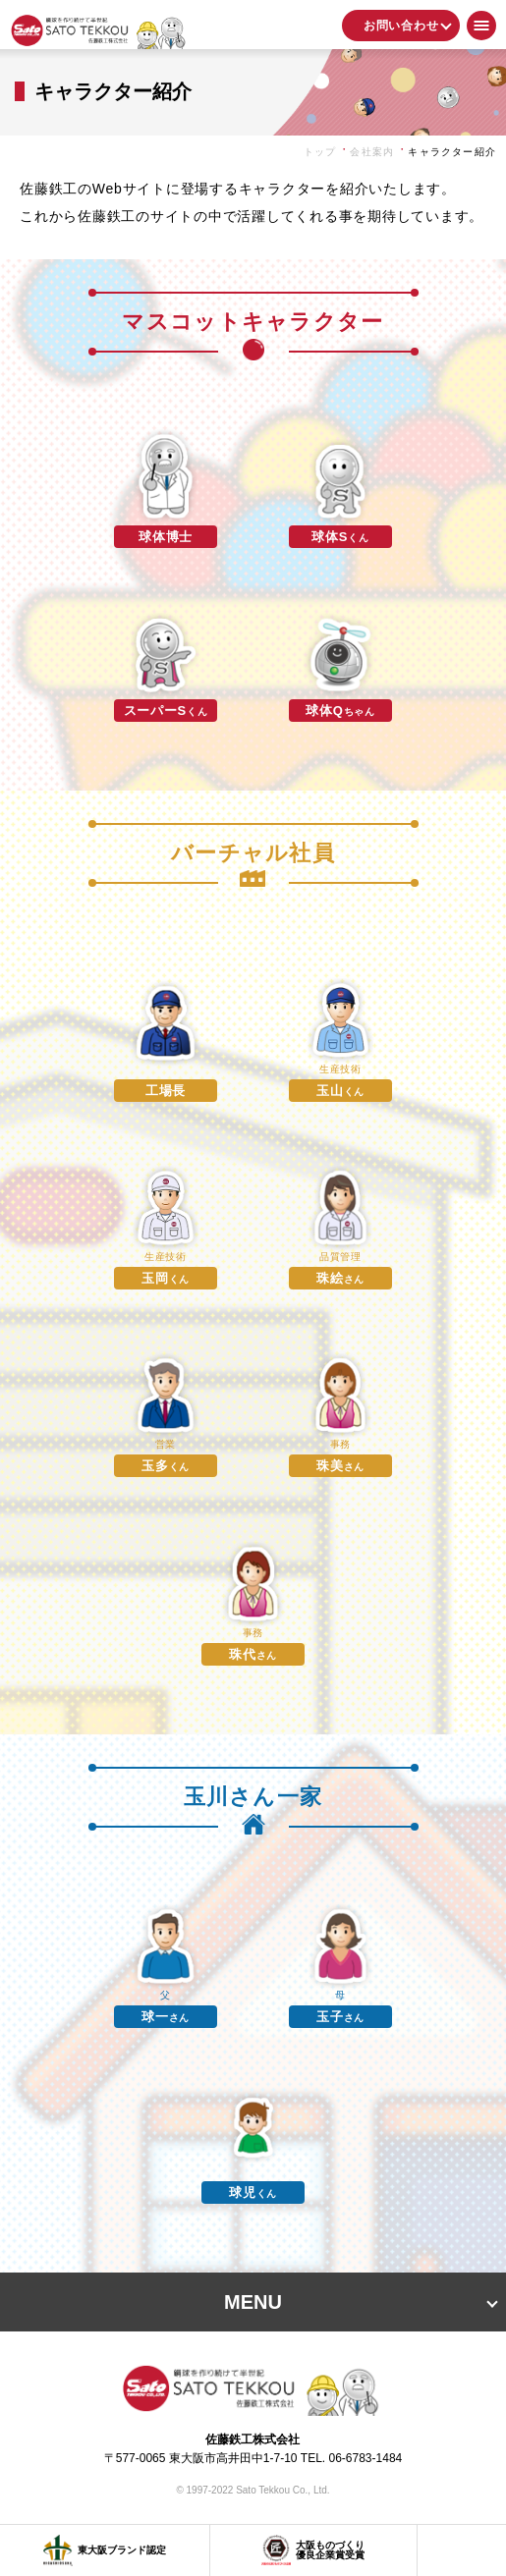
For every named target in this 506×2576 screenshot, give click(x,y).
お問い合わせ (401, 25)
